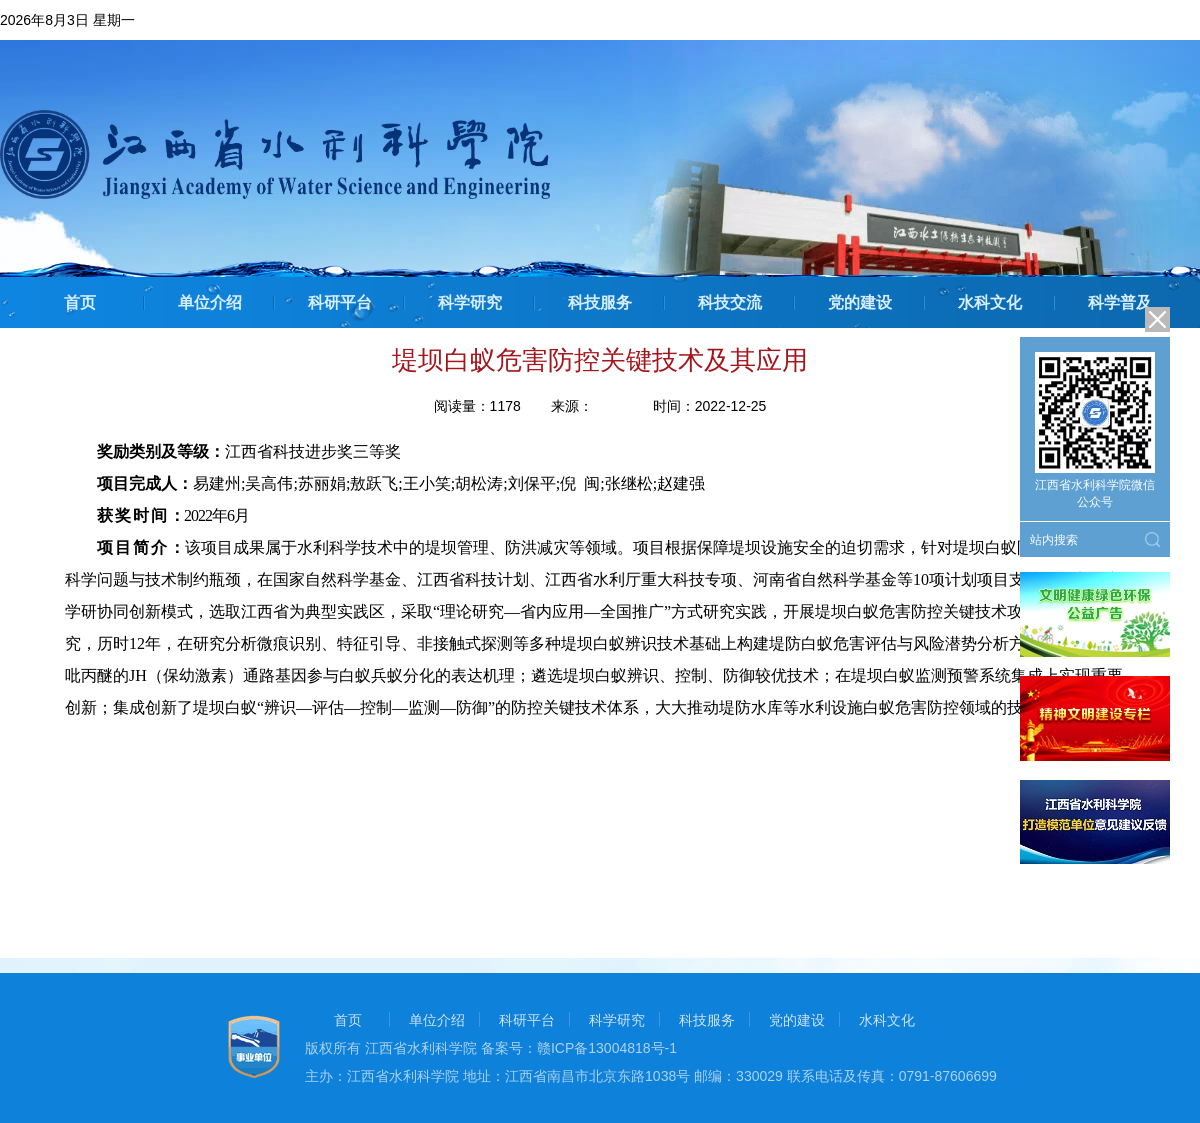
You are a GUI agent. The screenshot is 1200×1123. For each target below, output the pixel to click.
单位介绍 (210, 302)
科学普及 (1120, 302)
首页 (80, 302)
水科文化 (990, 302)
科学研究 (470, 302)
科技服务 (600, 302)
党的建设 (860, 302)
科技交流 (730, 302)
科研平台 (340, 302)
